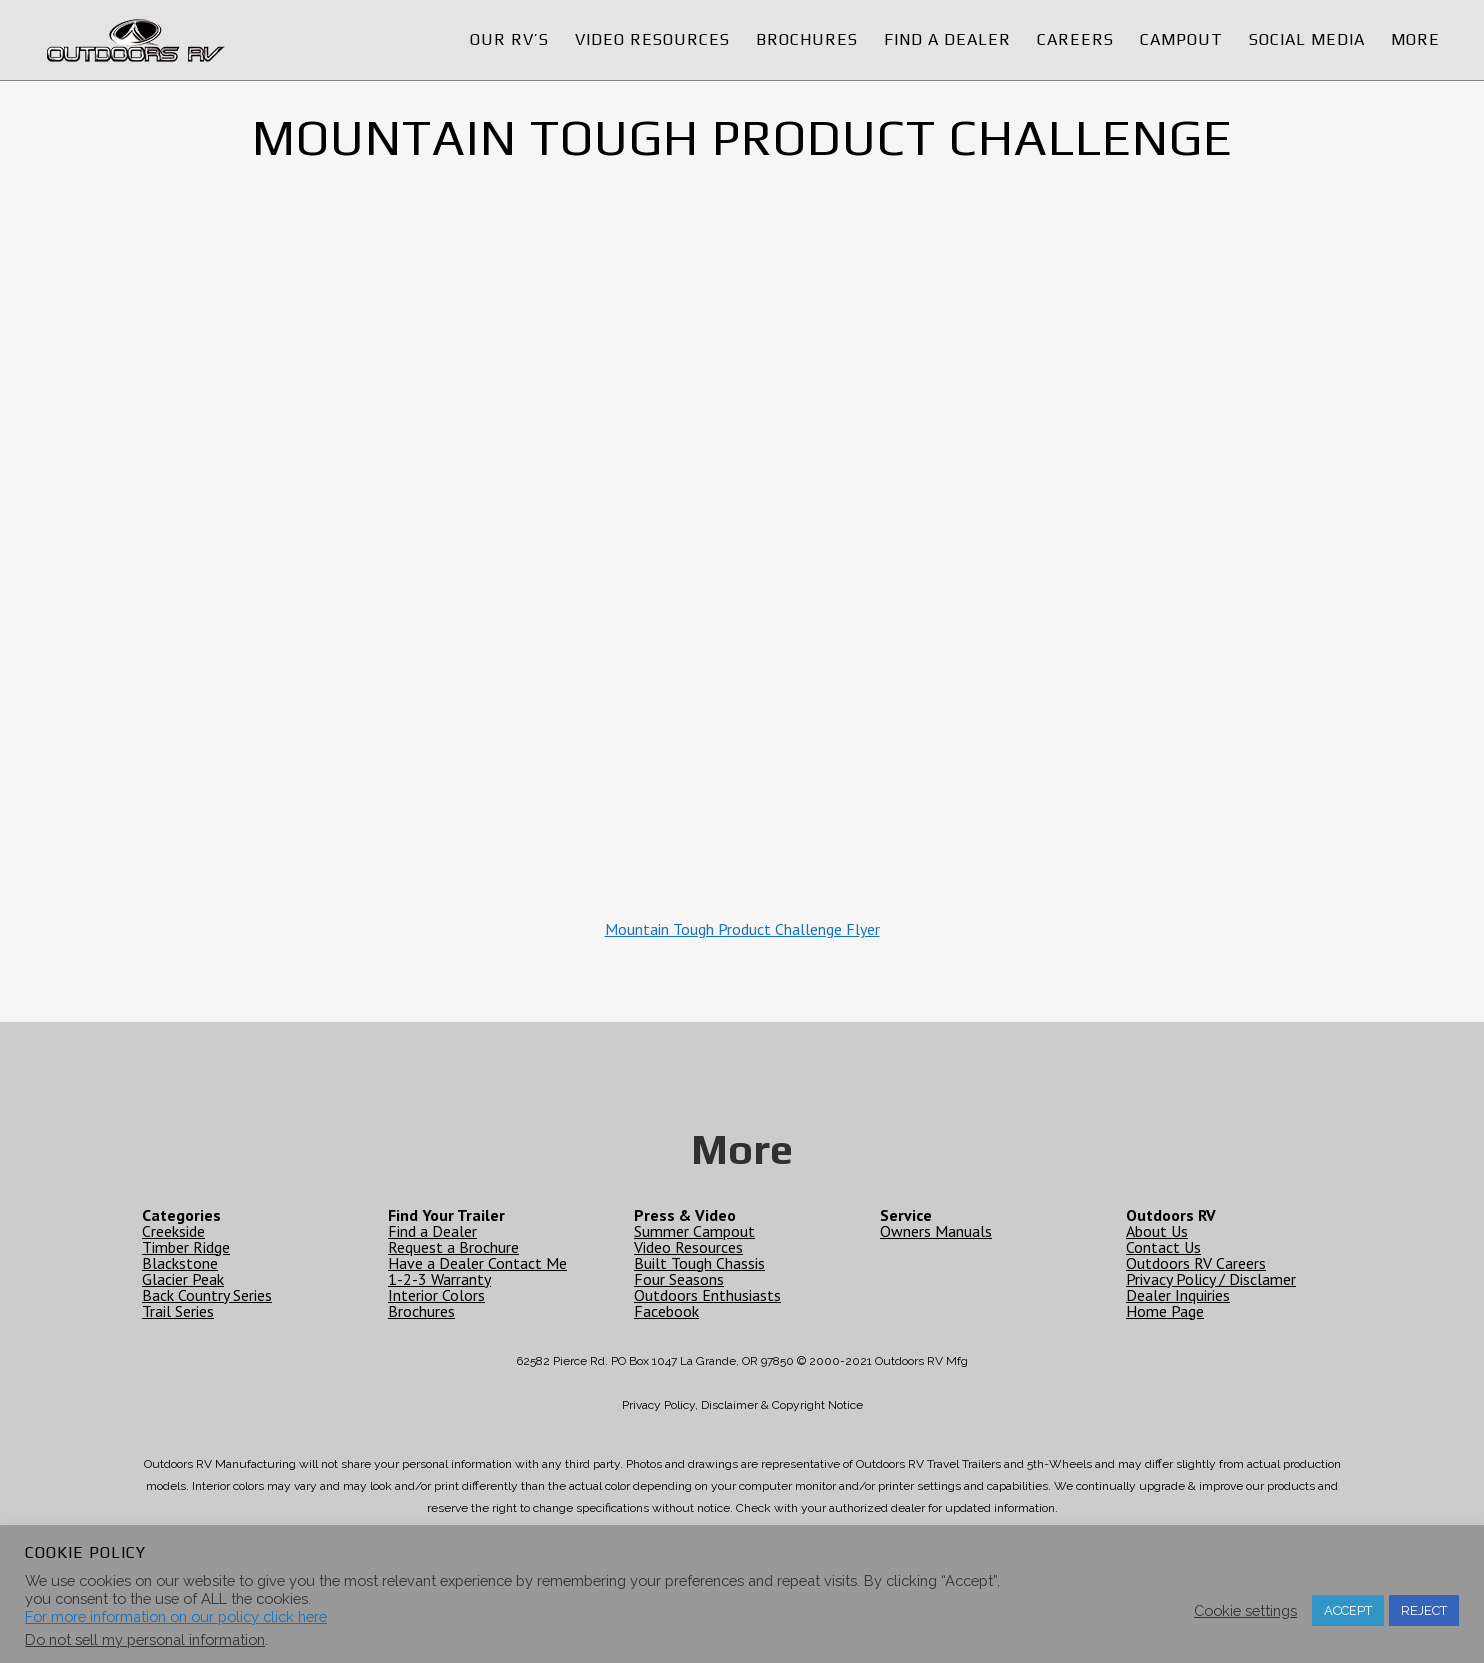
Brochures (421, 1311)
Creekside (173, 1231)
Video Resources (688, 1247)
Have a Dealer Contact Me (477, 1263)
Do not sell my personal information (145, 1639)
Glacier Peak (183, 1279)
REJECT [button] (1424, 1610)
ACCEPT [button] (1348, 1610)
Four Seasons (679, 1279)
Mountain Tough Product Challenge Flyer (742, 929)
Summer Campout (694, 1231)
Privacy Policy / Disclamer (1211, 1279)
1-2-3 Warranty (439, 1279)
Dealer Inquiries (1178, 1295)
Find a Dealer (432, 1231)
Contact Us (1163, 1247)
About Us (1157, 1231)
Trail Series (178, 1311)
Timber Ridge (186, 1247)
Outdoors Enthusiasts (707, 1295)
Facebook (666, 1311)
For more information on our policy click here (176, 1616)
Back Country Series (207, 1295)
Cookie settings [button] (1245, 1610)
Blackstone (180, 1263)
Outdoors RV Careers (1196, 1263)
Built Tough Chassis (699, 1263)
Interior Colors (436, 1295)
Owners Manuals (936, 1231)
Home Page (1165, 1311)
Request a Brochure (453, 1247)
